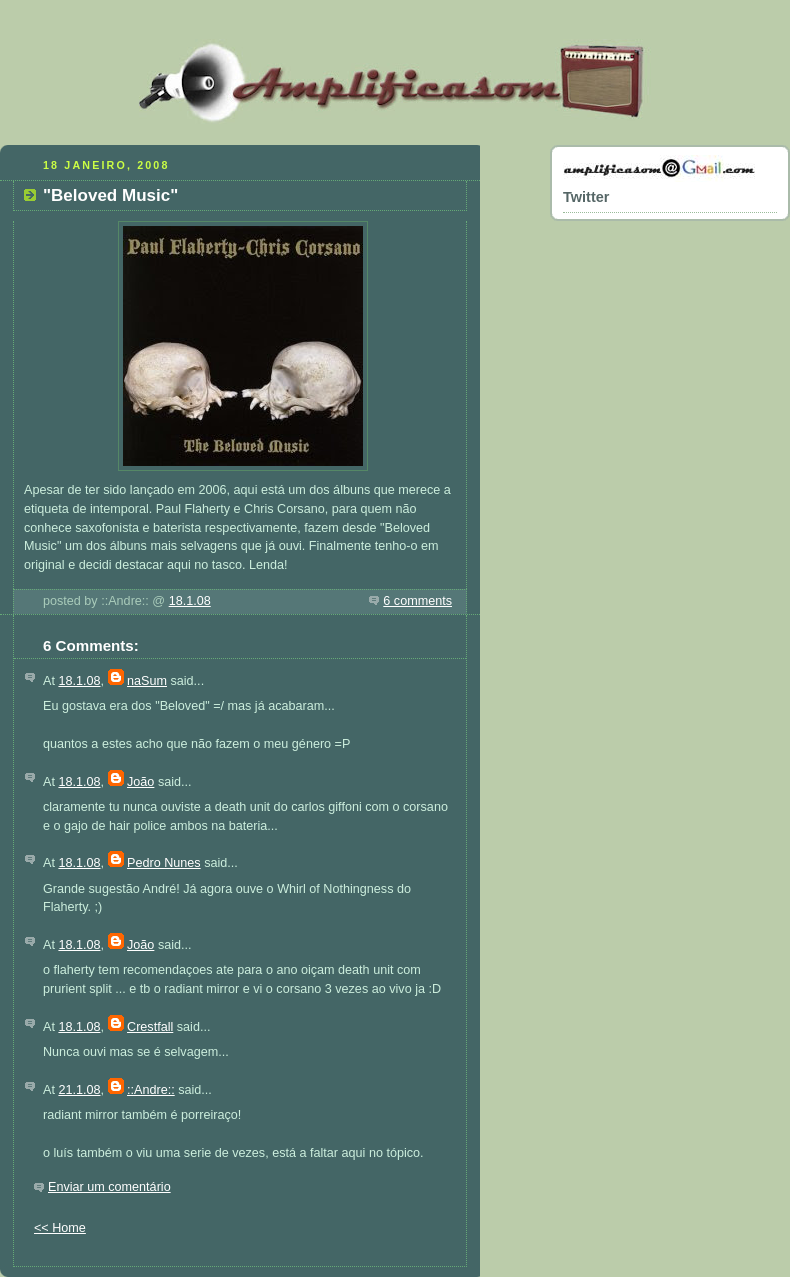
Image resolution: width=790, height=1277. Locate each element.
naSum (147, 681)
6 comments (417, 601)
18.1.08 (190, 601)
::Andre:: (151, 1090)
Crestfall (150, 1027)
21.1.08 (79, 1090)
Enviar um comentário (109, 1187)
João (140, 782)
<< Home (60, 1228)
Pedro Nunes (164, 863)
